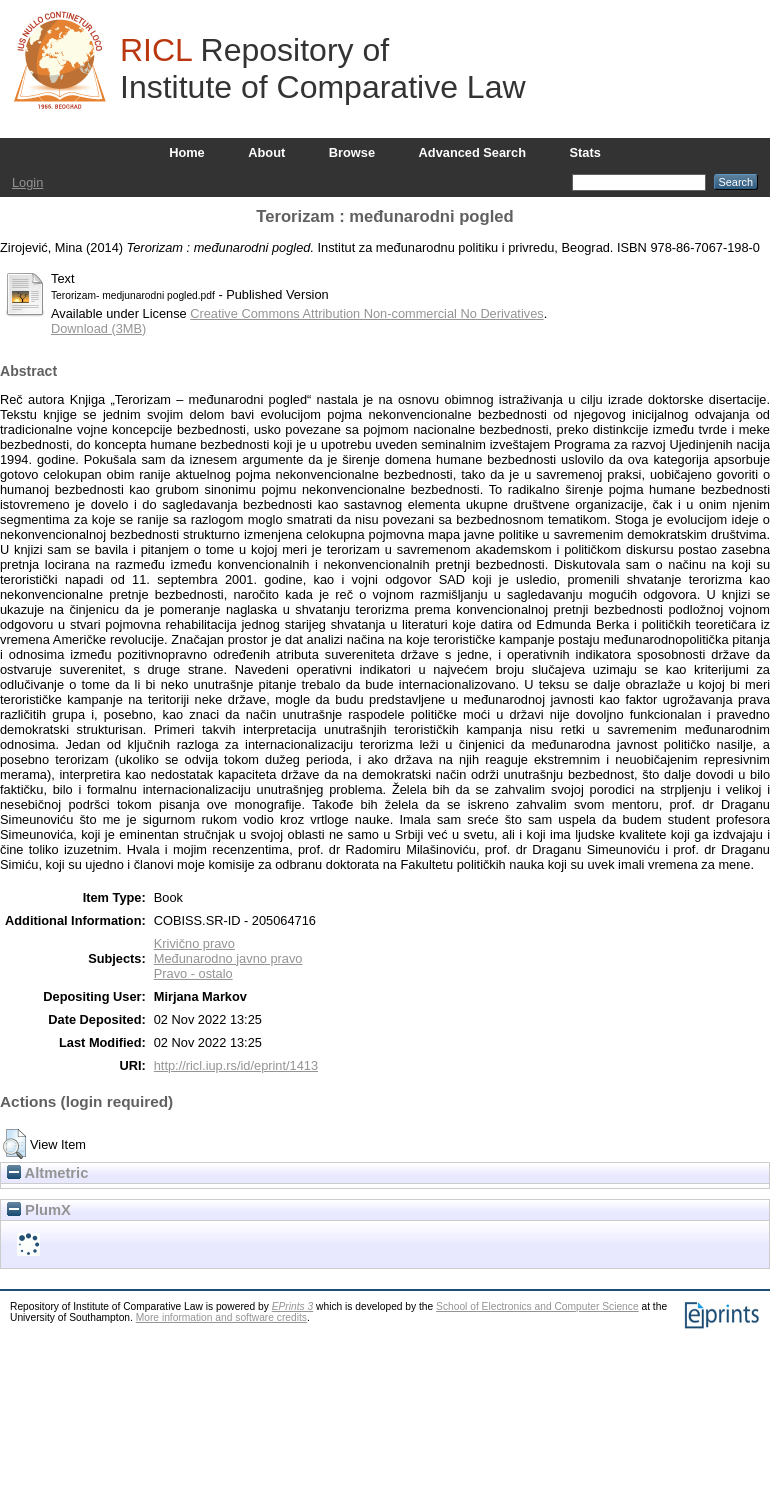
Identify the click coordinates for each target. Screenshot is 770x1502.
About (266, 152)
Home (187, 152)
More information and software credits (221, 1317)
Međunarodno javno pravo (228, 958)
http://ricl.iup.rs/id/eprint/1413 (236, 1065)
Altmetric (47, 1173)
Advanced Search (472, 152)
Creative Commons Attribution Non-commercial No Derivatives (366, 313)
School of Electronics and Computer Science (537, 1306)
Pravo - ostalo (193, 973)
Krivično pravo (194, 943)
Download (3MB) (98, 328)
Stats (585, 152)
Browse (352, 152)
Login (27, 182)
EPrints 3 (293, 1306)
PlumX (39, 1210)
